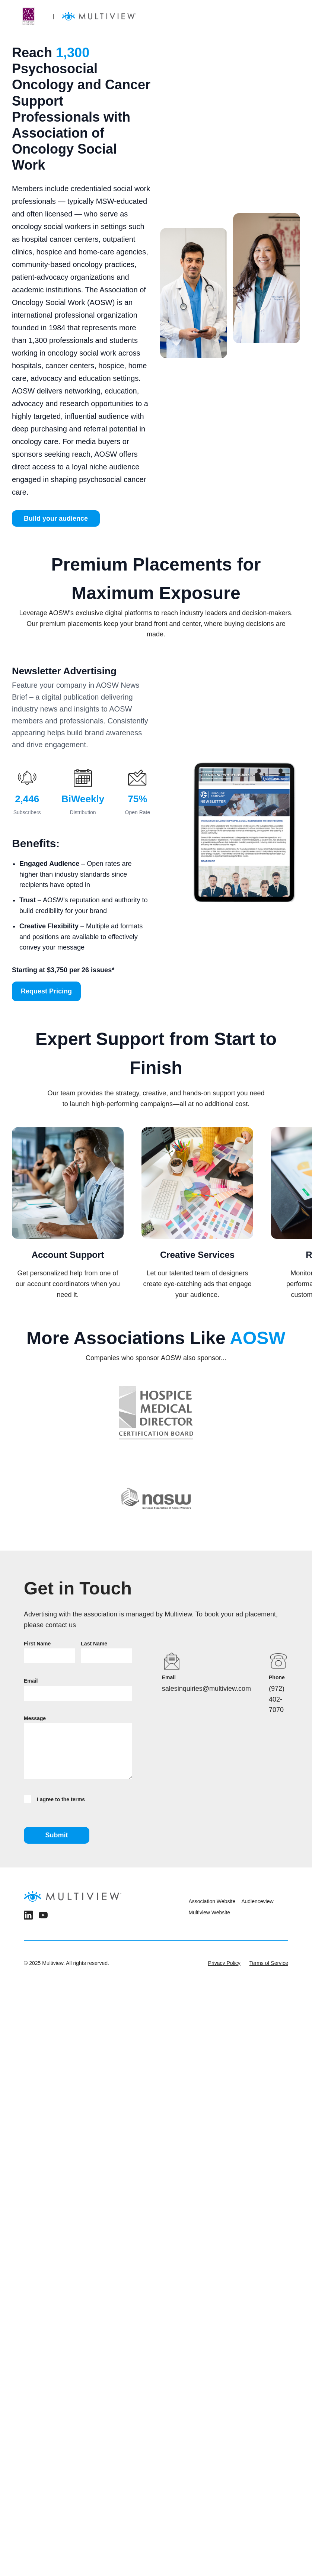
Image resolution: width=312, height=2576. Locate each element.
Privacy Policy (224, 1963)
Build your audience (56, 518)
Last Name (94, 1644)
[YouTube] (43, 1917)
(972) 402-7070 (276, 1699)
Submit (56, 1835)
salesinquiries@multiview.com (206, 1688)
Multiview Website (209, 1912)
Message (35, 1718)
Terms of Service (268, 1963)
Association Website (211, 1901)
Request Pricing (46, 991)
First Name (37, 1644)
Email (31, 1681)
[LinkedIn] (28, 1917)
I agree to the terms (54, 1799)
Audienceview (257, 1901)
